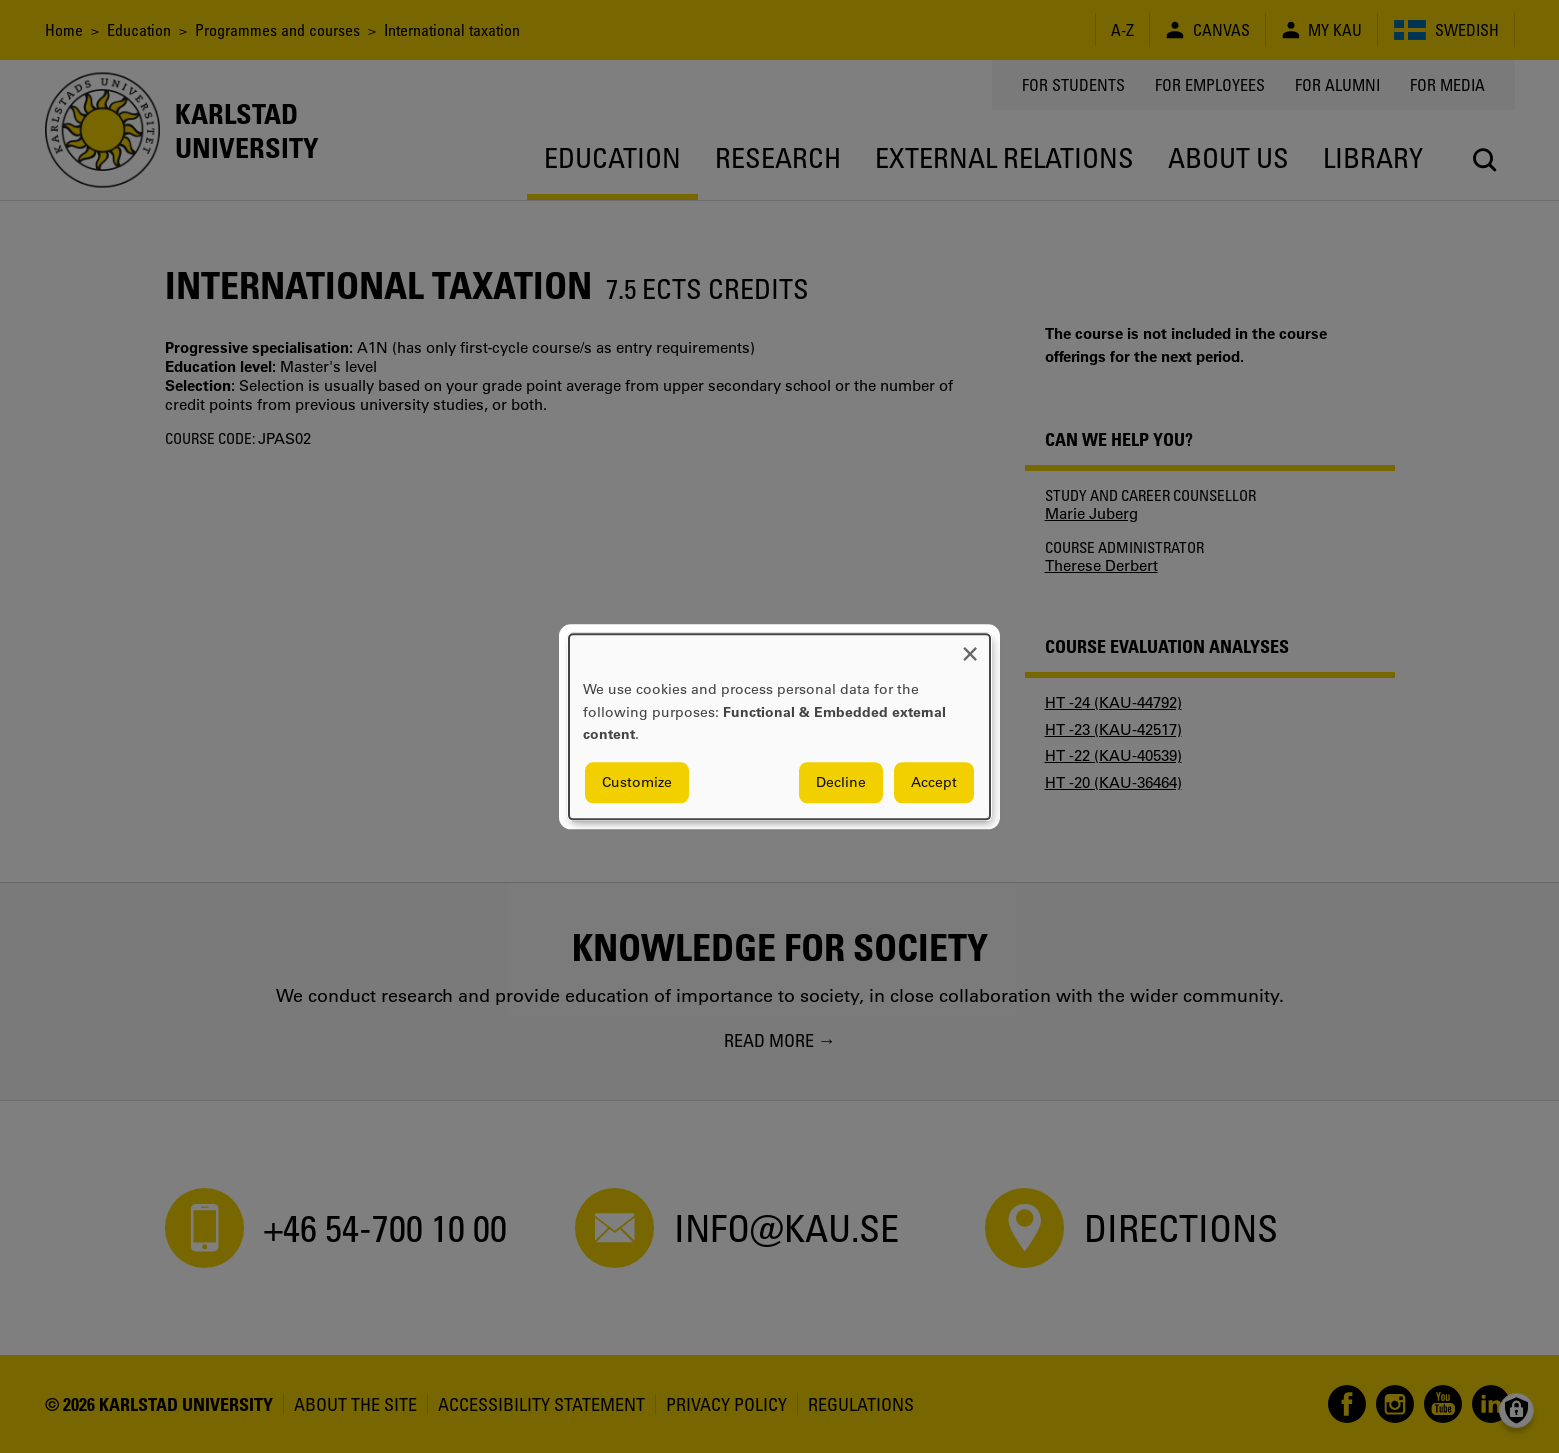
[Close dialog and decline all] (970, 646)
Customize (637, 782)
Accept (934, 782)
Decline (841, 782)
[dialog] (779, 726)
